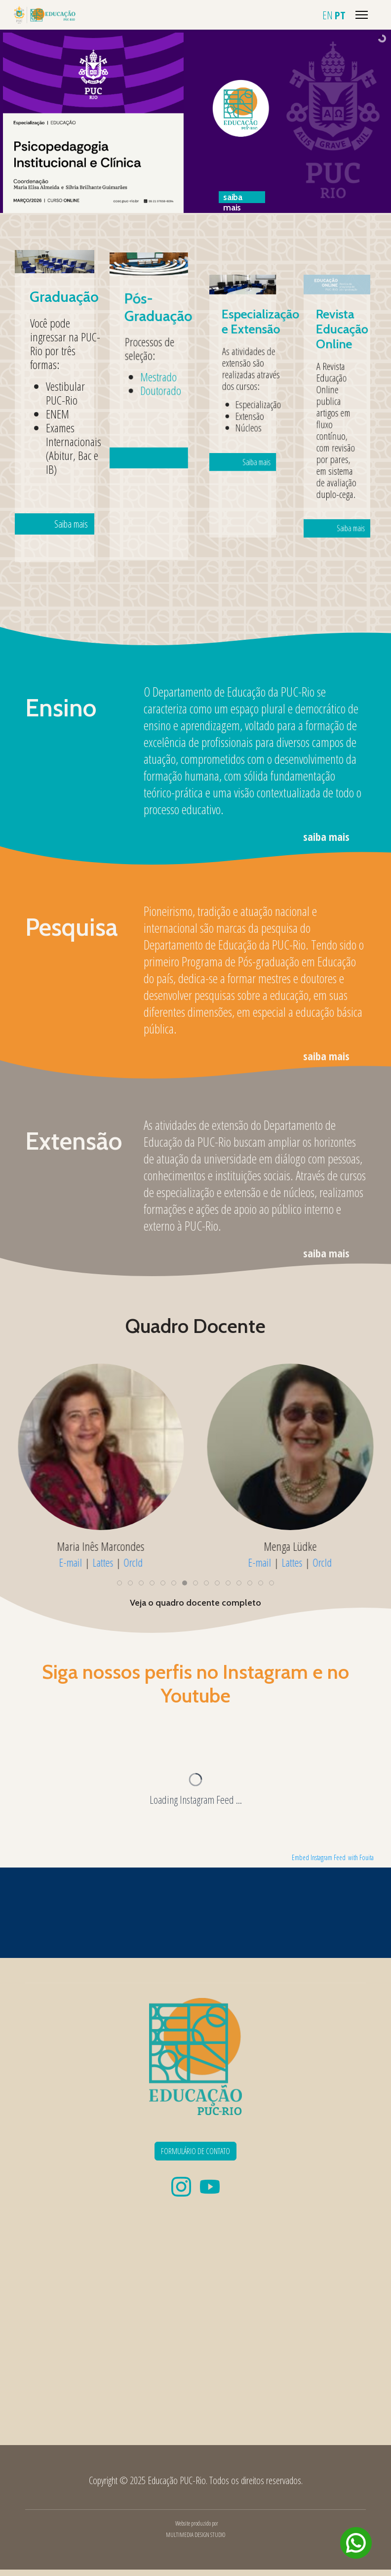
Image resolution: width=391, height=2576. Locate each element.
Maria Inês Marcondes (101, 1545)
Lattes (102, 1562)
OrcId (133, 1562)
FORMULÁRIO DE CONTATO (195, 2151)
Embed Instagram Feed (319, 1857)
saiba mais (326, 836)
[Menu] (361, 15)
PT (340, 14)
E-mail (70, 1562)
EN (327, 14)
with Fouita (361, 1857)
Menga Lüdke (290, 1545)
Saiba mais (62, 459)
